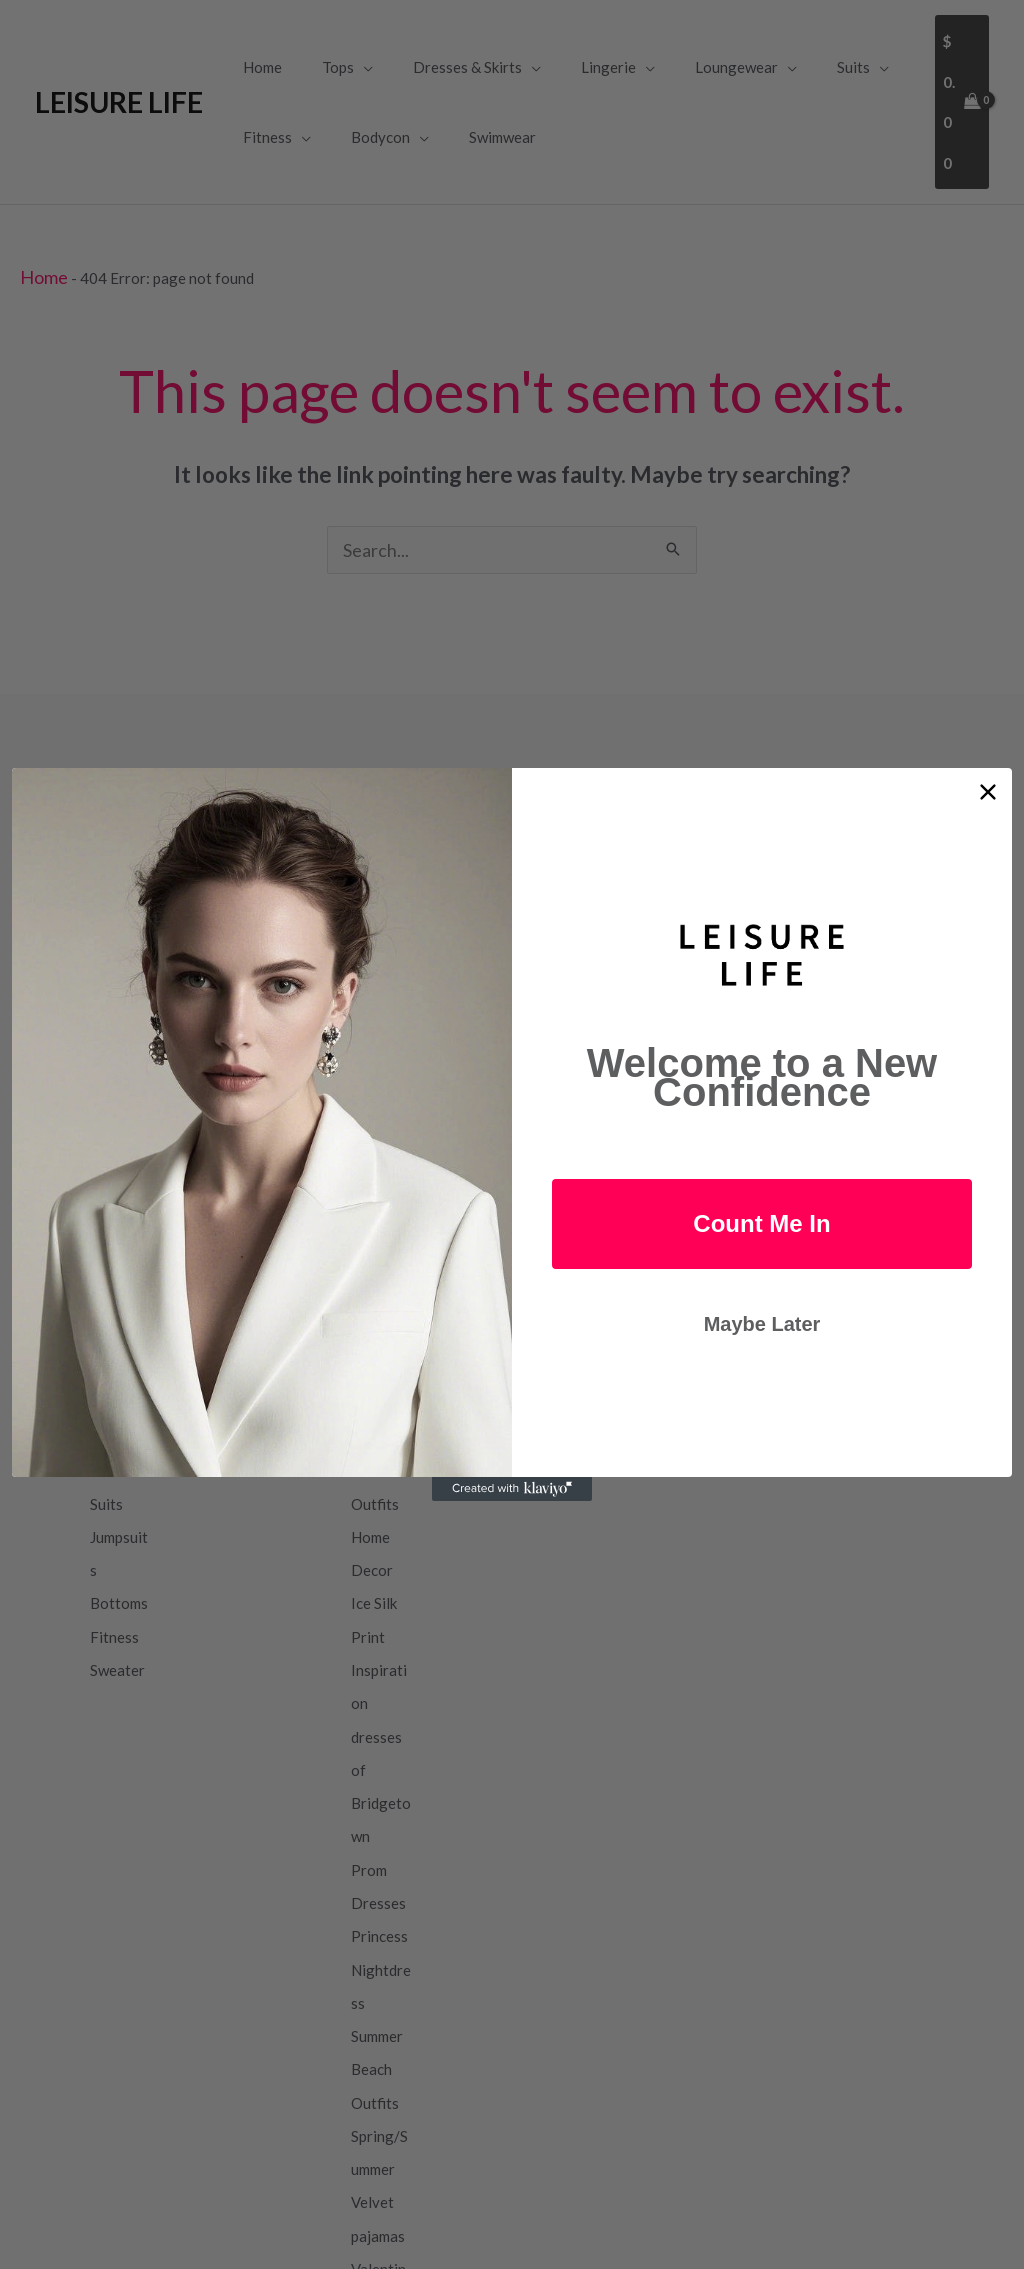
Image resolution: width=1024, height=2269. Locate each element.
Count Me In (761, 1223)
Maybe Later (762, 1324)
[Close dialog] (988, 792)
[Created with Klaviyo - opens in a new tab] (512, 1489)
